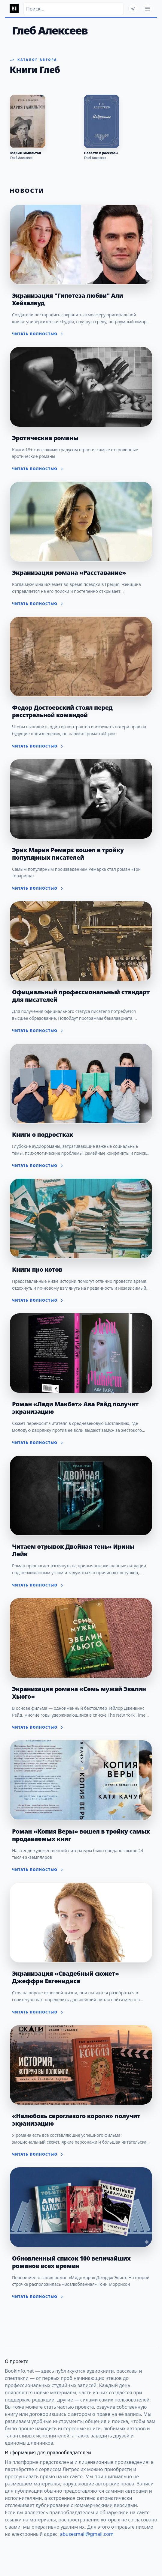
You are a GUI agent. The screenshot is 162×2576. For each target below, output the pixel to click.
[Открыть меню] (147, 8)
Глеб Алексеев (21, 158)
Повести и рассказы (101, 153)
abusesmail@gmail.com (87, 2534)
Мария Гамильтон (25, 153)
